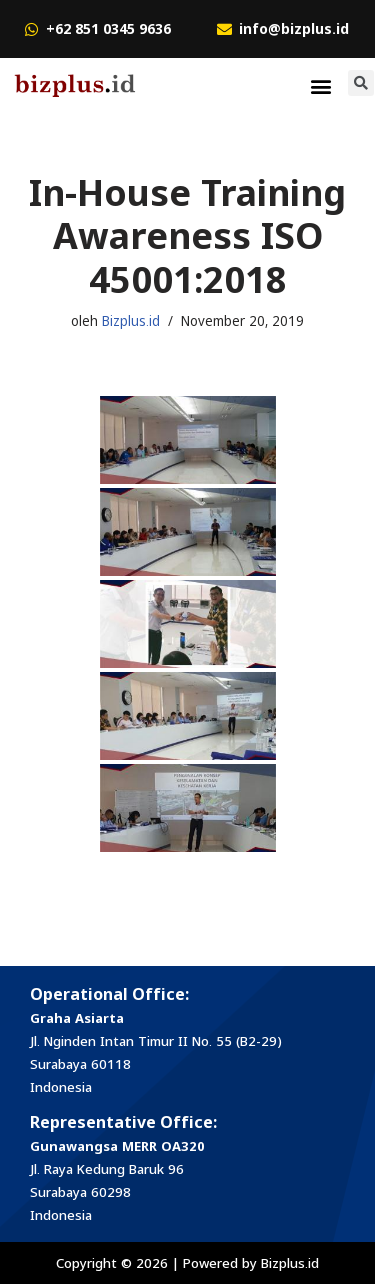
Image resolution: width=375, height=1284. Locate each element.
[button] (321, 85)
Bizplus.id (131, 321)
